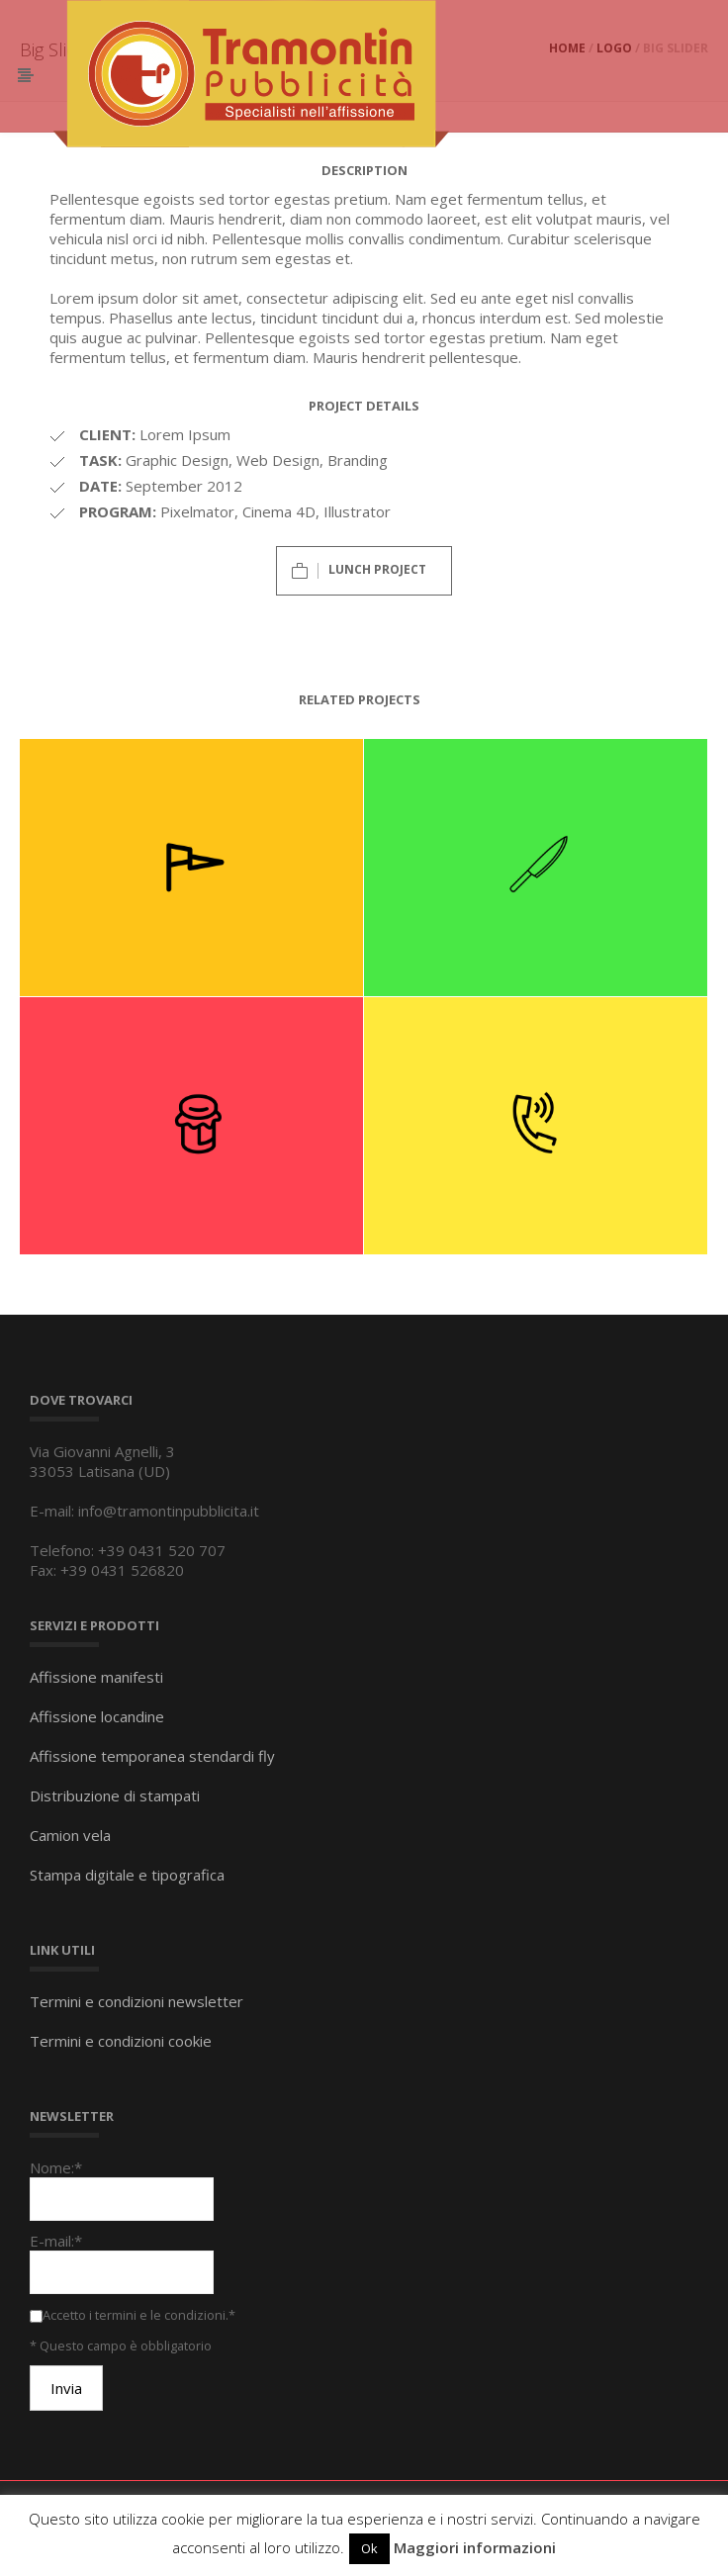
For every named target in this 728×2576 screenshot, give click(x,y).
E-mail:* (56, 2241)
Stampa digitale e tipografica (127, 1875)
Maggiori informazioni (475, 2547)
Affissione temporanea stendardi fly (152, 1756)
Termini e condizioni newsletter (136, 2001)
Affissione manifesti (96, 1677)
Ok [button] (369, 2548)
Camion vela (70, 1835)
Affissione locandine (97, 1716)
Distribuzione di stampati (115, 1795)
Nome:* (56, 2167)
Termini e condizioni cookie (121, 2041)
